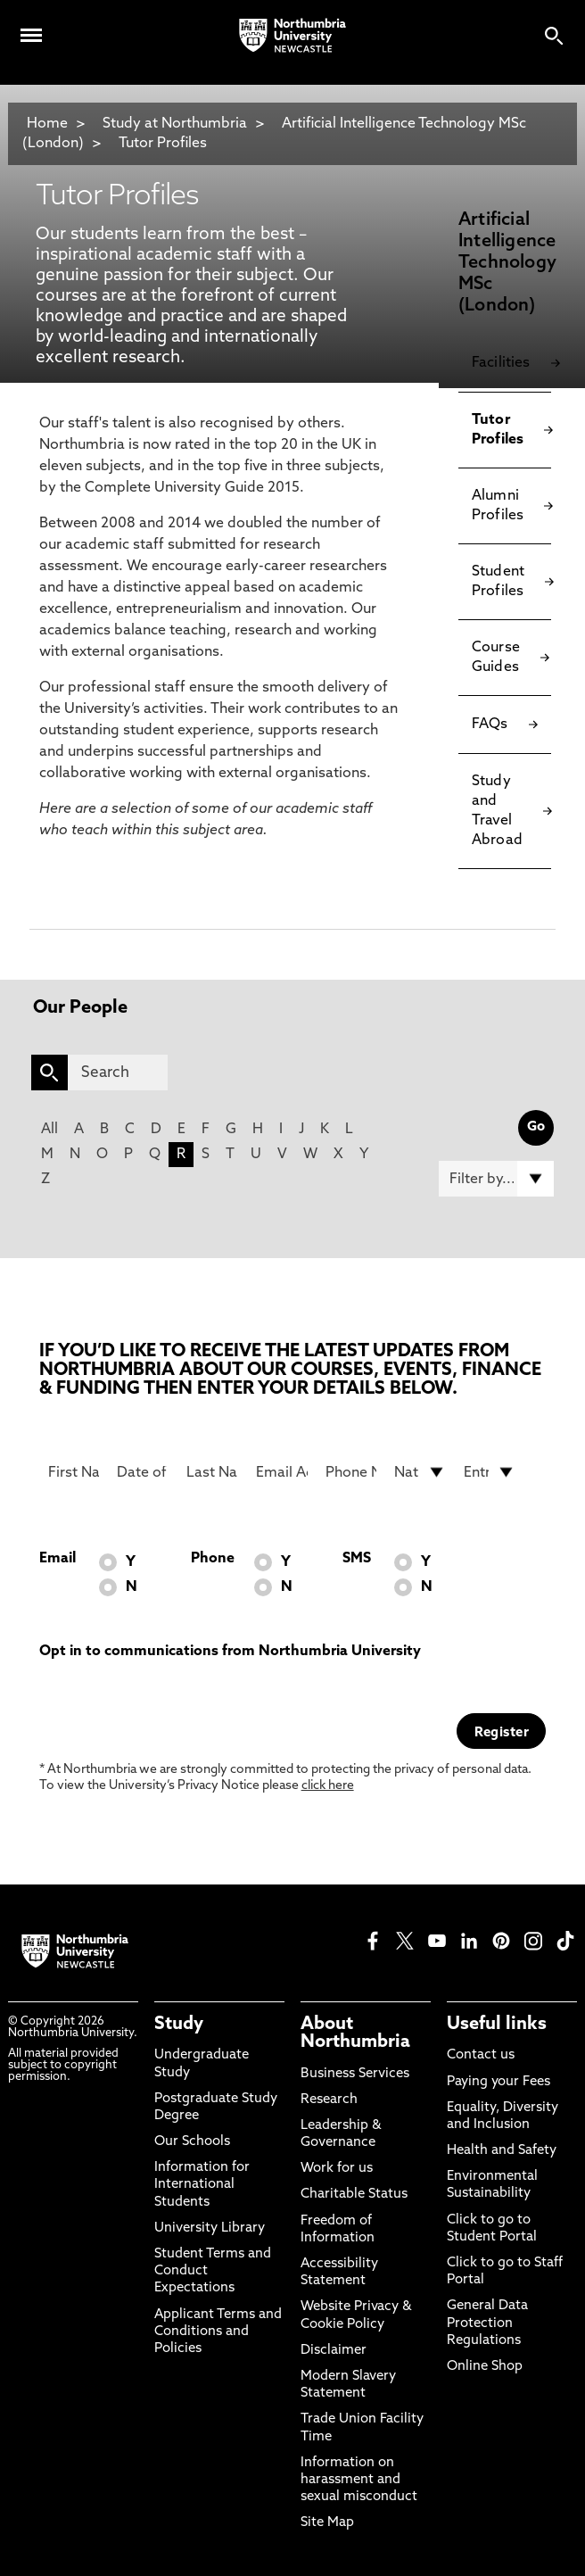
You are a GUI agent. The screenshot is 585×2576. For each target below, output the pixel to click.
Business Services (355, 2074)
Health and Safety (501, 2151)
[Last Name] (212, 1472)
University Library (209, 2228)
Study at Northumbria (175, 124)
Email (57, 1559)
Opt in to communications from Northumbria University (230, 1651)
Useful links (497, 2024)
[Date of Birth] (142, 1472)
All (49, 1129)
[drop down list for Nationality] (420, 1472)
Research (329, 2100)
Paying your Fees (498, 2082)
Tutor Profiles (163, 144)
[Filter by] (496, 1179)
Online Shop (485, 2366)
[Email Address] (282, 1472)
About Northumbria (355, 2033)
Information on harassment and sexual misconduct (359, 2480)
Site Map (327, 2523)
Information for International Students (202, 2184)
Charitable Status (354, 2194)
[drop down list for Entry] (489, 1472)
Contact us (481, 2055)
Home (47, 124)
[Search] (118, 1072)
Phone (213, 1559)
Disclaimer (334, 2350)
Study (178, 2024)
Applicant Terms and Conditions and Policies (218, 2332)
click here (327, 1786)
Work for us (337, 2168)
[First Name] (74, 1472)
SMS (356, 1559)
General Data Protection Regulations (487, 2323)
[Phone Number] (351, 1472)
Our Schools (192, 2142)
